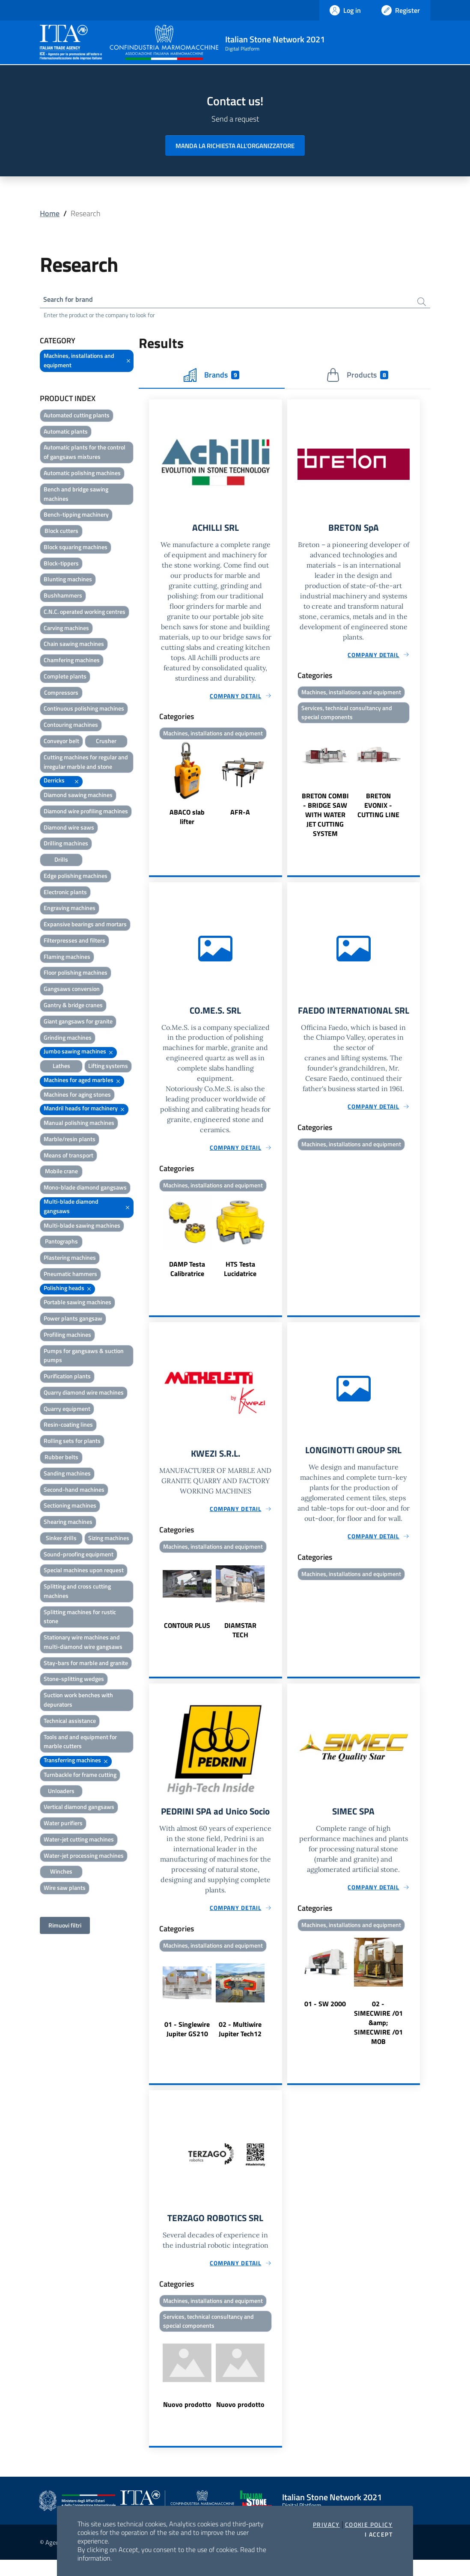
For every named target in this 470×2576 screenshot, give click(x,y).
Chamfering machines (72, 661)
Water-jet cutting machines (79, 1841)
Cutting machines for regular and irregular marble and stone (86, 764)
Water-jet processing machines (84, 1857)
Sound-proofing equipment (78, 1556)
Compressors (61, 694)
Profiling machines (67, 1336)
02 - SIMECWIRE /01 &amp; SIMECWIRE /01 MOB (378, 2032)
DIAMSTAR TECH (240, 1638)
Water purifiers (63, 1824)
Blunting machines (68, 581)
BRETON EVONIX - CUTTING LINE (378, 809)
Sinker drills (61, 1539)
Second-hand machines (74, 1491)
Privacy (326, 2525)
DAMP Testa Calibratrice (187, 1275)
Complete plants (65, 678)
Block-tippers (61, 565)
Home (49, 213)
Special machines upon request (84, 1572)
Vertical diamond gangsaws (79, 1808)
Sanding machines (67, 1475)
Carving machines (66, 629)
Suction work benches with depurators (78, 1702)
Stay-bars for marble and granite (86, 1664)
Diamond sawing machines (78, 796)
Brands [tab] (211, 377)
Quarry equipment (67, 1410)
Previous (153, 788)
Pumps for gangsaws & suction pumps (84, 1357)
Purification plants (67, 1378)
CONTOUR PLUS (187, 1633)
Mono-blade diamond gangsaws (85, 1189)
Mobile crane (61, 1173)
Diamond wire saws (69, 829)
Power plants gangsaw (73, 1320)
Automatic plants (66, 433)
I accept (379, 2534)
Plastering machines (70, 1259)
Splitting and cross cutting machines (77, 1593)
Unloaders (61, 1792)
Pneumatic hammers (70, 1275)
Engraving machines (69, 909)
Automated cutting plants (77, 417)
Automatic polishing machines (82, 474)
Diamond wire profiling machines (86, 813)
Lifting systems (108, 1067)
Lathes (61, 1067)
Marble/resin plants (69, 1140)
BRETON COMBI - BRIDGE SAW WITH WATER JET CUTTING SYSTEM (325, 819)
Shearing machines (68, 1523)
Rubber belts (61, 1459)
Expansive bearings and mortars (85, 926)
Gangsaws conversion (72, 990)
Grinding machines (68, 1039)
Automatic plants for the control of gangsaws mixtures (84, 454)
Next (278, 788)
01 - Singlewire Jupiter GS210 (187, 2050)
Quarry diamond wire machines (84, 1394)
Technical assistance (70, 1722)
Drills (61, 861)
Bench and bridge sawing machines (76, 496)
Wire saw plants (65, 1889)
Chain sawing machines (74, 645)
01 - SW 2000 (325, 2013)
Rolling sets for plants (72, 1442)
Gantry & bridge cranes (73, 1006)
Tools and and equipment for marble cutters (80, 1743)
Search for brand (71, 300)
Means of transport (68, 1157)
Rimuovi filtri (64, 1927)
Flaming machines (67, 958)
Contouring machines (71, 726)
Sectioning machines (70, 1507)
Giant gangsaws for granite (78, 1023)
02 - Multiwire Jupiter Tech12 (240, 2050)
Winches (61, 1873)
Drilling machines (66, 845)
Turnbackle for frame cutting (80, 1776)
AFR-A (240, 816)
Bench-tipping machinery (76, 516)
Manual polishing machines (79, 1124)
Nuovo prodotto (187, 2420)
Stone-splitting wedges (74, 1680)
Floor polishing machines (75, 974)
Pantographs (61, 1243)
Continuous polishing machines (84, 710)
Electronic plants (65, 893)
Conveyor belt (61, 742)
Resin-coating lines (68, 1426)
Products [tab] (357, 377)
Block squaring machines (75, 548)
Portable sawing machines (77, 1304)
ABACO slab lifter (187, 820)
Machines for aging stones (77, 1096)
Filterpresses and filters (74, 942)
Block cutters (61, 532)
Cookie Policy (369, 2525)
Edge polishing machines (75, 877)
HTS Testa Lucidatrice (240, 1275)
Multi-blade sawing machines (82, 1227)
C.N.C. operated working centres (84, 613)
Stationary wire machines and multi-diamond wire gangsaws (83, 1644)
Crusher (106, 742)
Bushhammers (63, 597)
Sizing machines (108, 1539)
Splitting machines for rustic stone (80, 1618)
